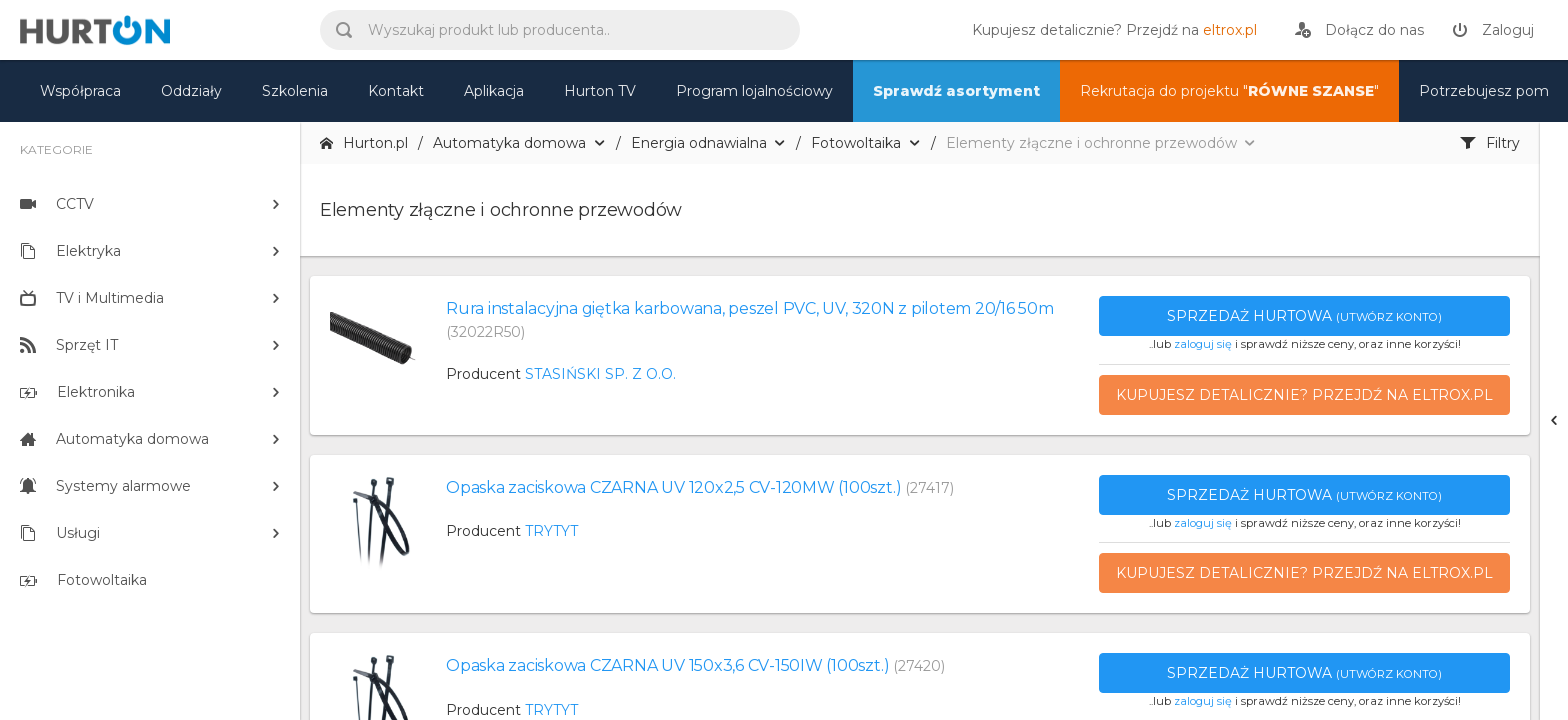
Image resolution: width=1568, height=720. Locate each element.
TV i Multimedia (92, 298)
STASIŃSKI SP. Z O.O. (600, 374)
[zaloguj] (1493, 30)
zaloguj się (1203, 344)
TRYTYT (551, 531)
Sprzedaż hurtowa (1304, 316)
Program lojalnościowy (754, 91)
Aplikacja (494, 91)
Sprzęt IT (69, 345)
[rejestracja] (1359, 30)
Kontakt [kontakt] (396, 91)
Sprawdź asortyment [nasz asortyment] (956, 91)
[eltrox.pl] (1109, 30)
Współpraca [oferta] (80, 91)
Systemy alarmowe (105, 486)
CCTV (57, 204)
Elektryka (70, 251)
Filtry (1490, 143)
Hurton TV (600, 91)
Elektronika (77, 392)
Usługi (60, 533)
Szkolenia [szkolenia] (295, 91)
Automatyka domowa (114, 439)
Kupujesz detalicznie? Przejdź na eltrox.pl (1304, 395)
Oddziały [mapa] (191, 91)
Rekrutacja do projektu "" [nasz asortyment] (1229, 91)
